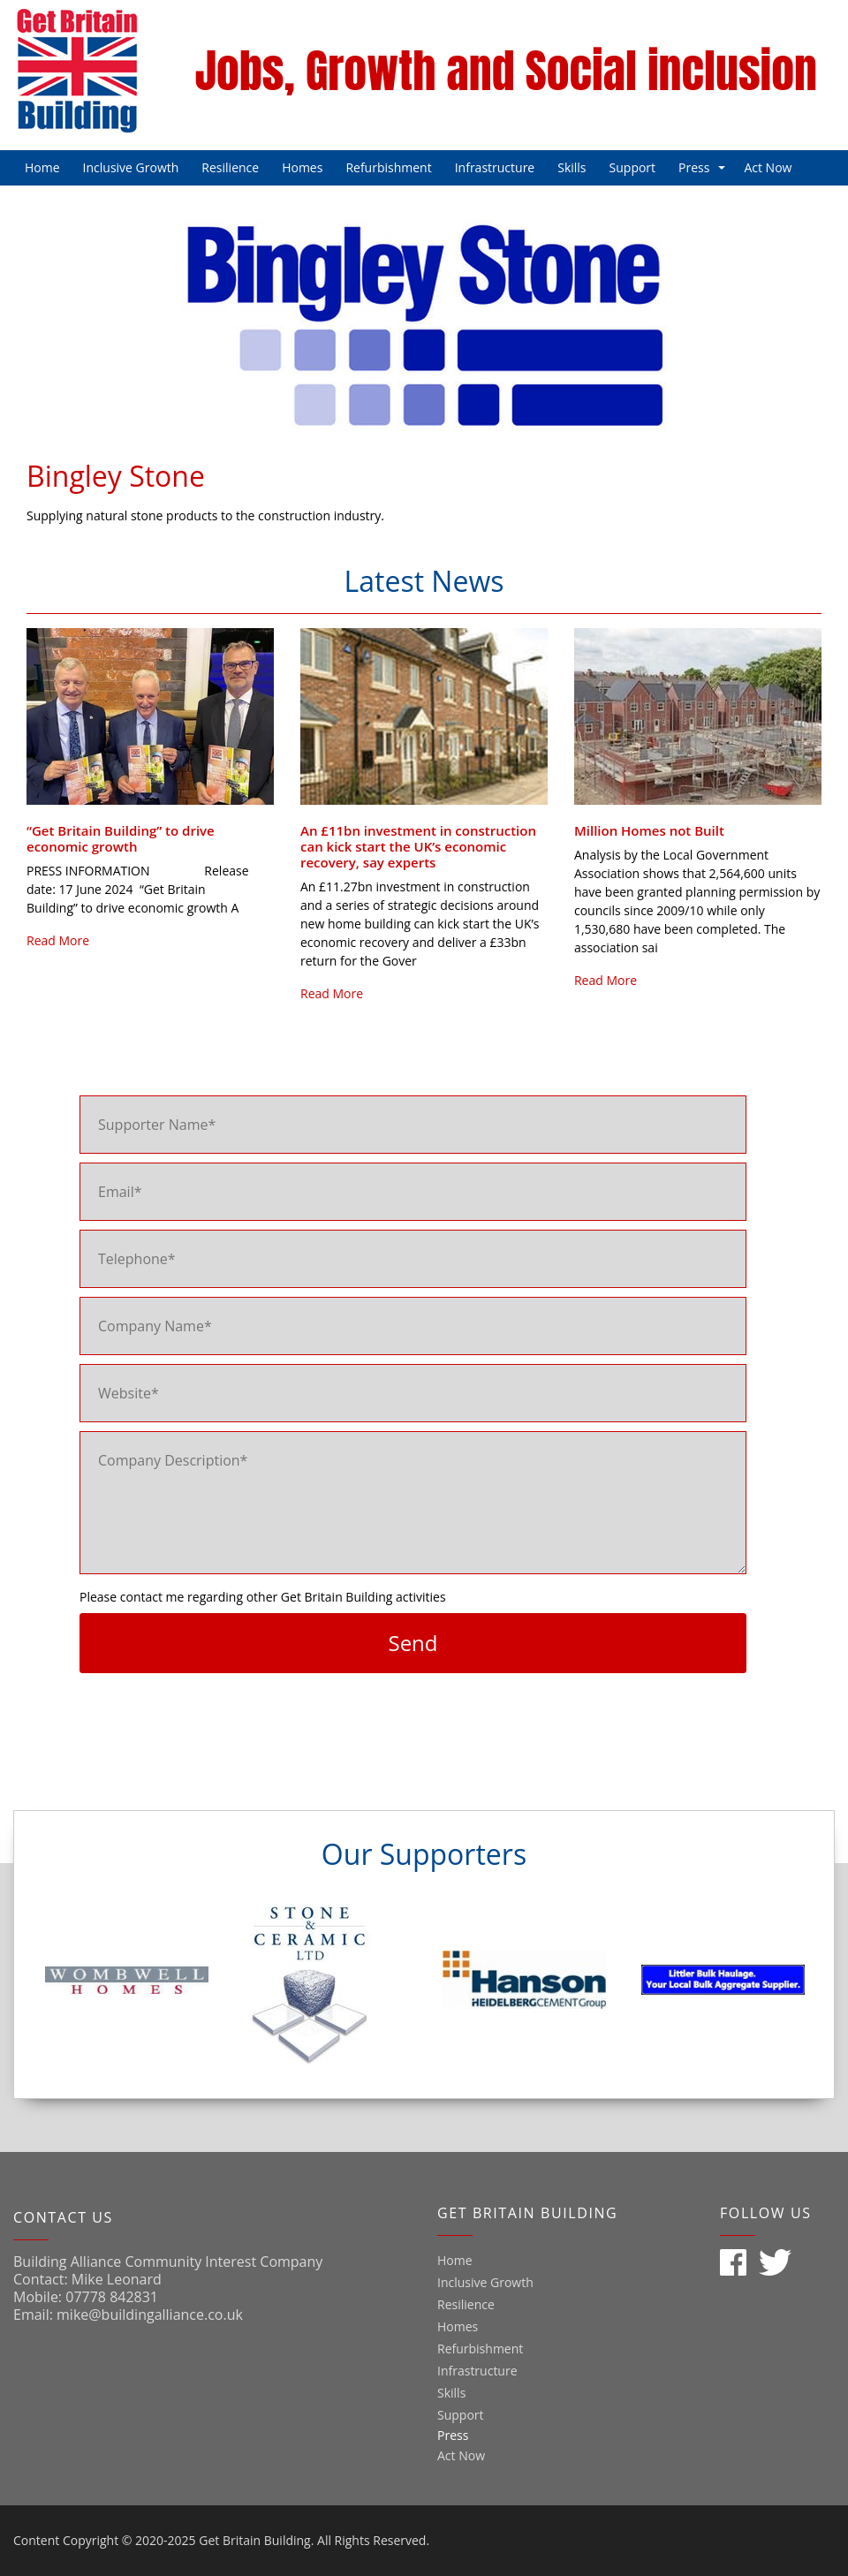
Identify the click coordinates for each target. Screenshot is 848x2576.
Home (42, 167)
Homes (302, 167)
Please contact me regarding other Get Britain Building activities (263, 1596)
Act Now (767, 167)
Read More (57, 940)
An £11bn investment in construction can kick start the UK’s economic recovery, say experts (418, 846)
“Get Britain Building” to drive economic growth (120, 838)
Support (633, 167)
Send (412, 1642)
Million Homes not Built (649, 830)
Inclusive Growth (131, 167)
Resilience (230, 167)
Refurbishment (388, 167)
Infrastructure (495, 167)
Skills (571, 167)
